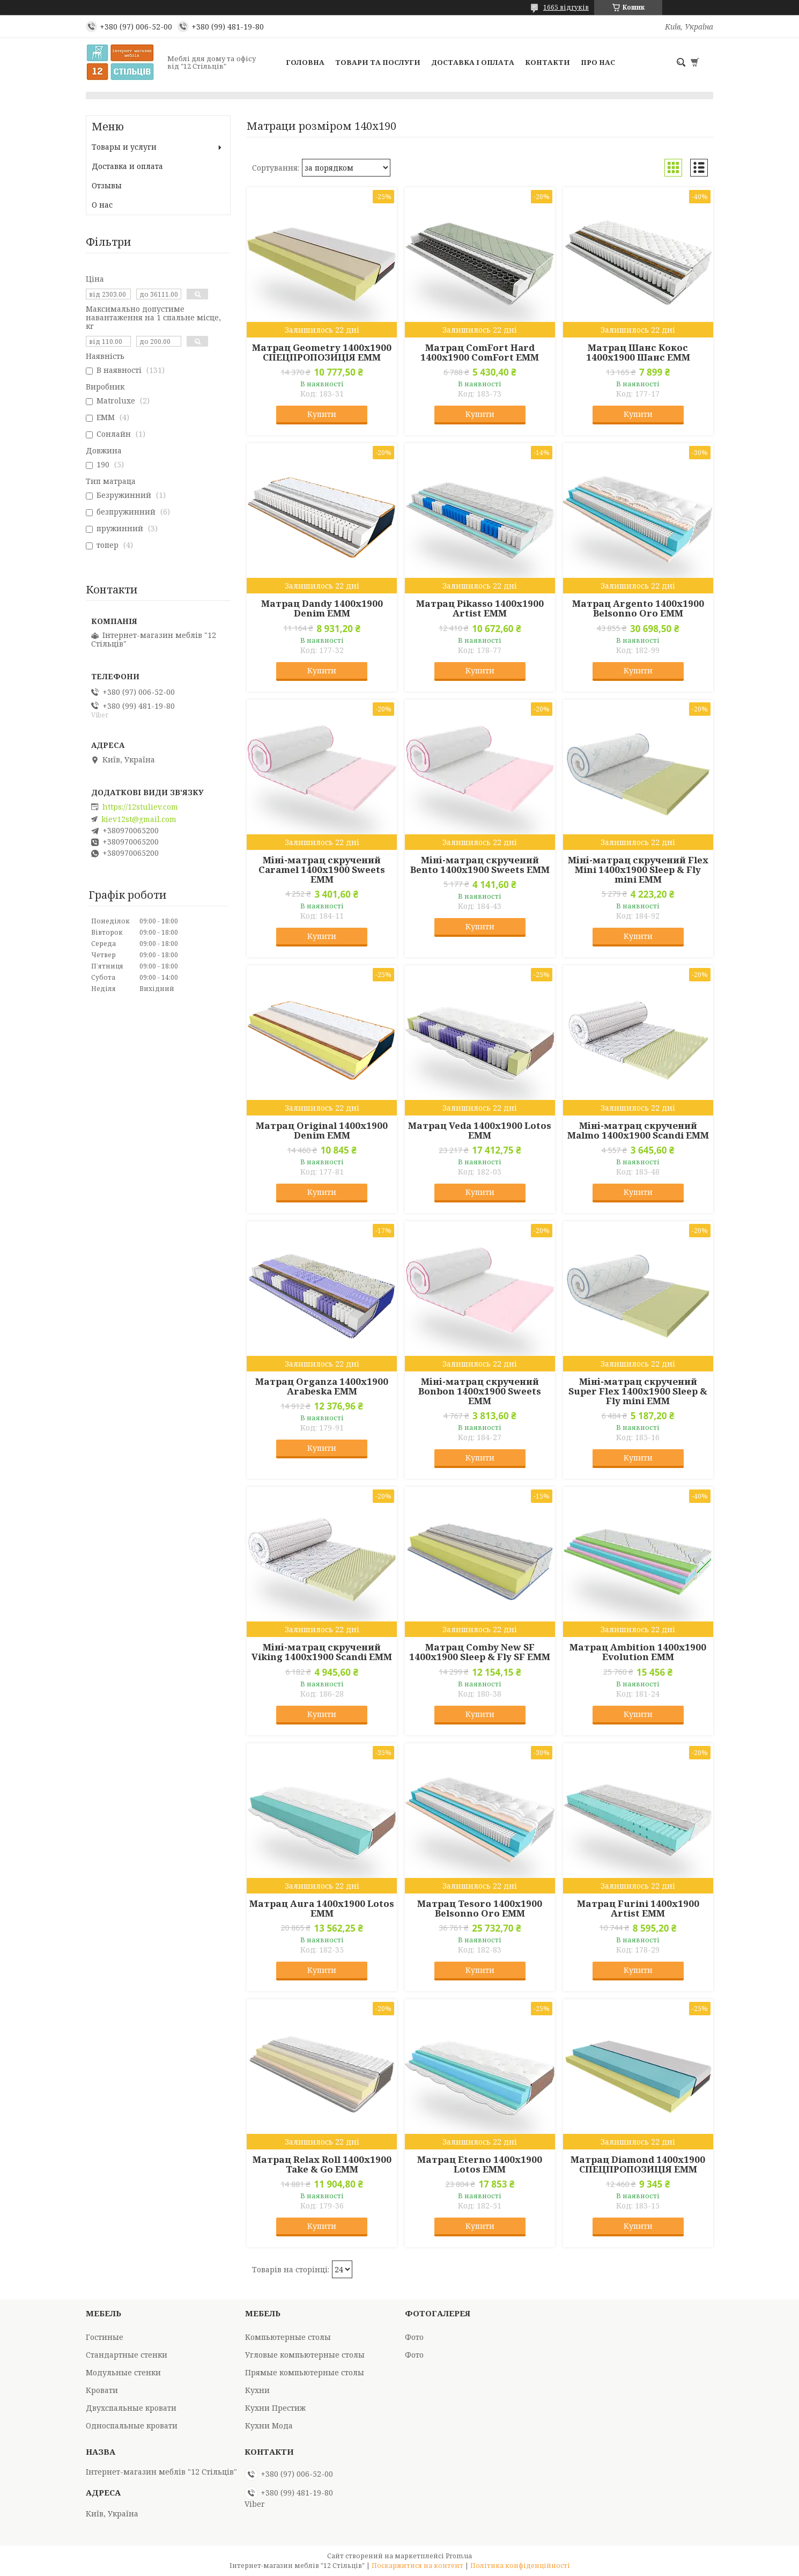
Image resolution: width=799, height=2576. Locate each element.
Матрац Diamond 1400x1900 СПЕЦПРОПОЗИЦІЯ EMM (638, 2164)
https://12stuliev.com (140, 807)
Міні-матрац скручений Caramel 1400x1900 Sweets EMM (321, 869)
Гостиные (104, 2337)
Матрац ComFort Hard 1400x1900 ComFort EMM (479, 352)
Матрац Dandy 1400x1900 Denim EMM (322, 608)
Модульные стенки (123, 2372)
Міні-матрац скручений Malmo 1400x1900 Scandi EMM (638, 1130)
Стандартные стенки (126, 2355)
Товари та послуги (377, 62)
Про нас (598, 62)
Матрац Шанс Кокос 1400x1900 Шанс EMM (638, 352)
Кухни (257, 2390)
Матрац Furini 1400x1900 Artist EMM (638, 1908)
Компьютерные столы (288, 2337)
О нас (102, 205)
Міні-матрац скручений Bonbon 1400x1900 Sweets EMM (479, 1391)
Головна (305, 62)
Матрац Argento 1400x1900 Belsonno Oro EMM (638, 608)
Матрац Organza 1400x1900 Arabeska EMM (321, 1386)
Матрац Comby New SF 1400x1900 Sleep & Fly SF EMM (479, 1652)
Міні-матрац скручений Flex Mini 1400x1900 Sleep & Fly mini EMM (638, 869)
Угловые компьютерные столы (305, 2355)
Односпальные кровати (131, 2425)
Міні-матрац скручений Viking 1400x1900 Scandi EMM (321, 1652)
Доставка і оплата (472, 62)
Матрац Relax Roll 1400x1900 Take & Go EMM (322, 2164)
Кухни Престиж (275, 2408)
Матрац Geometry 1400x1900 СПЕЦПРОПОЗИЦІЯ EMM (321, 352)
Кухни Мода (269, 2425)
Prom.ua (459, 2555)
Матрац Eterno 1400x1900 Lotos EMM (479, 2164)
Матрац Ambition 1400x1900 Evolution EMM (637, 1652)
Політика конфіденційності (520, 2565)
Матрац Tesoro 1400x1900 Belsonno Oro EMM (479, 1908)
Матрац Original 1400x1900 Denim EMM (322, 1130)
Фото (414, 2337)
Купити (321, 414)
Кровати (102, 2390)
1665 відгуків (566, 7)
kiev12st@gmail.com (138, 819)
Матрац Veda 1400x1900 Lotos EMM (479, 1130)
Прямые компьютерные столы (304, 2372)
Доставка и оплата (127, 166)
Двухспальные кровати (131, 2408)
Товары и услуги (124, 147)
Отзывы (107, 185)
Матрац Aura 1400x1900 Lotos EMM (321, 1908)
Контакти (547, 62)
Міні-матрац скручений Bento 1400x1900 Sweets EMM (480, 865)
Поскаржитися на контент (417, 2565)
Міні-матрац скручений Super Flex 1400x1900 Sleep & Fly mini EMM (637, 1391)
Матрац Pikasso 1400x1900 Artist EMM (480, 608)
